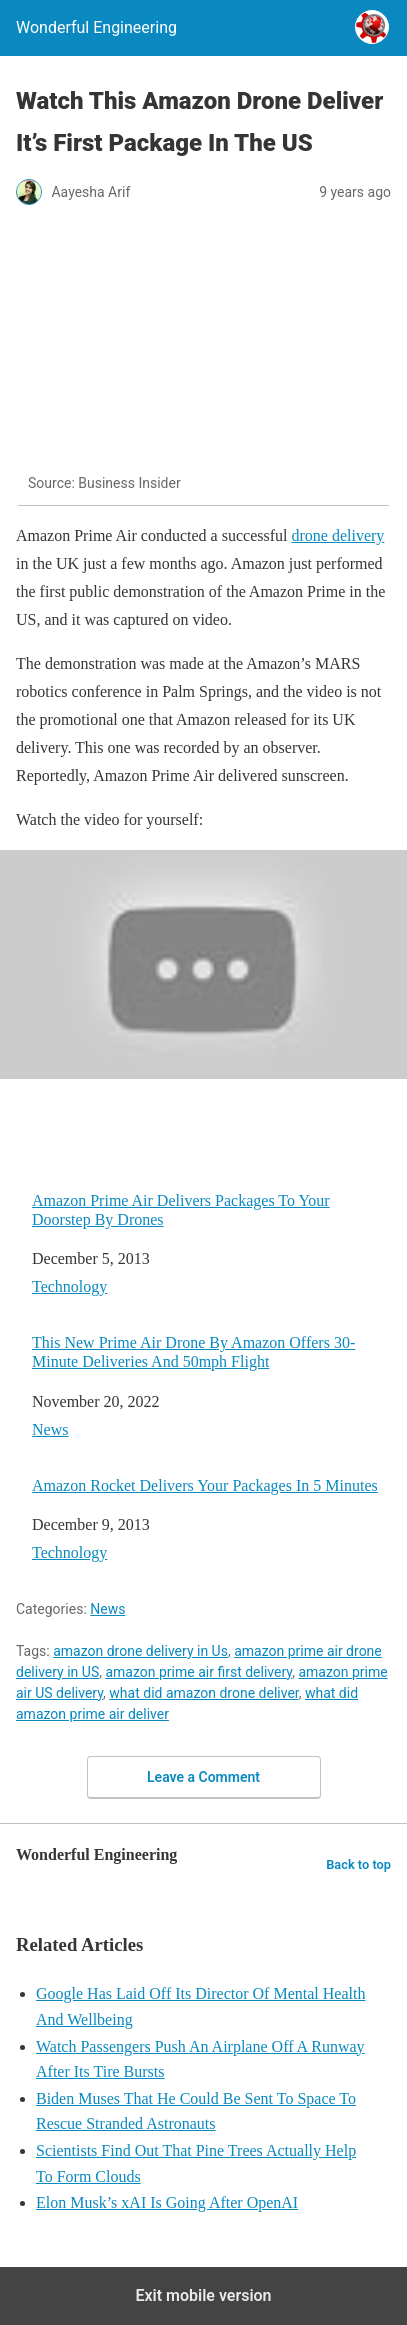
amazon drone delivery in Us (140, 1651)
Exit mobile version (203, 2295)
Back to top (358, 1864)
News (50, 1429)
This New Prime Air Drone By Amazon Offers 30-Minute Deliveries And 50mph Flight (193, 1352)
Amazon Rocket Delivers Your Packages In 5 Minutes (205, 1485)
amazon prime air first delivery (198, 1672)
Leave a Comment (203, 1777)
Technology (69, 1286)
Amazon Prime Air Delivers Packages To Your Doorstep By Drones (181, 1210)
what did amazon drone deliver (203, 1693)
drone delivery (337, 535)
